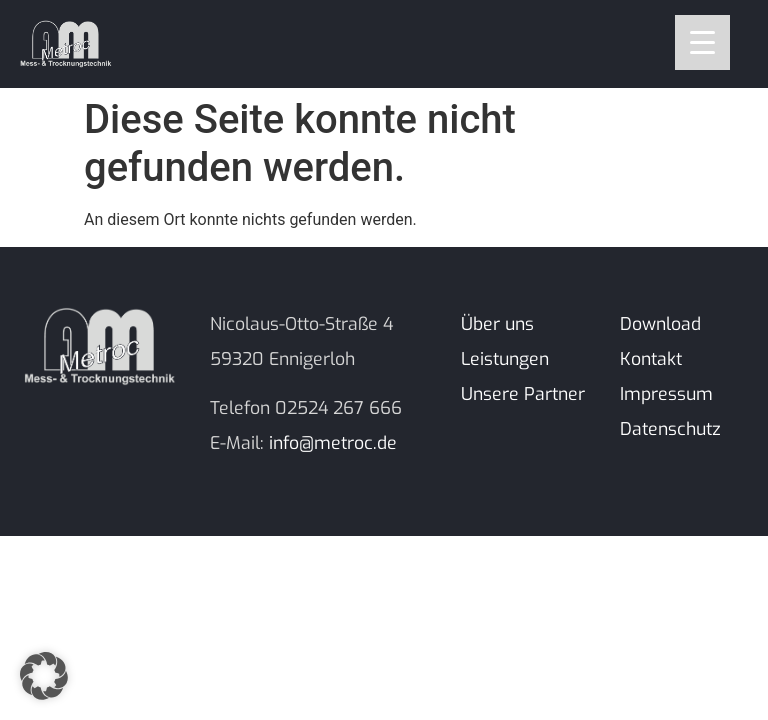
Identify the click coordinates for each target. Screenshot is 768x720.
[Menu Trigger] (702, 42)
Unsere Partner (523, 394)
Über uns (497, 324)
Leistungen (505, 359)
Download (660, 324)
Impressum (666, 394)
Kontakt (651, 359)
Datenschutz (670, 429)
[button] (44, 676)
